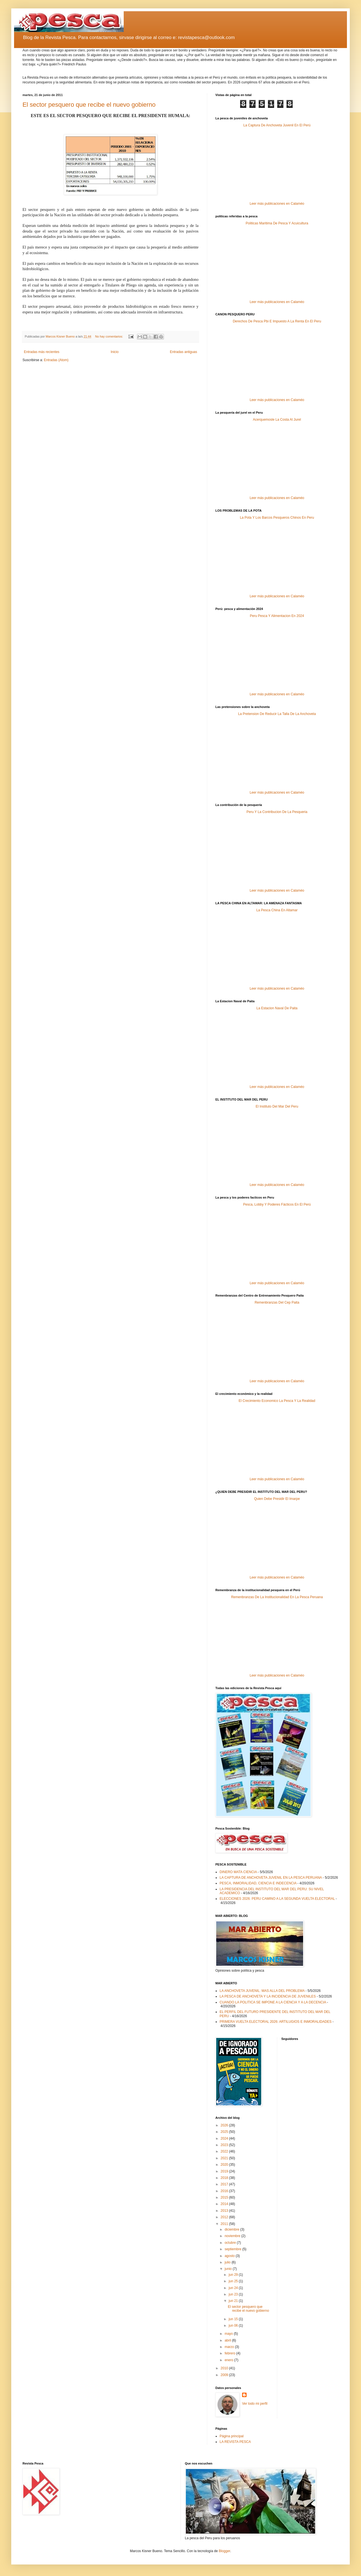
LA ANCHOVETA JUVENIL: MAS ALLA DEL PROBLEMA (262, 1991)
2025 (225, 2132)
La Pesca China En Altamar (277, 910)
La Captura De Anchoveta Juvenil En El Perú (277, 125)
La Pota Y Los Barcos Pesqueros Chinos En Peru (277, 518)
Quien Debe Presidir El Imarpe (277, 1499)
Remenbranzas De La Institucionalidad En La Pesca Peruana (277, 1597)
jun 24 (234, 2288)
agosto (230, 2256)
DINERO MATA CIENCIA (238, 1872)
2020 (225, 2165)
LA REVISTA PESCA (235, 2442)
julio (228, 2262)
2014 (225, 2204)
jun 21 (234, 2301)
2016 (225, 2191)
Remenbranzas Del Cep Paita (277, 1302)
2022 (225, 2151)
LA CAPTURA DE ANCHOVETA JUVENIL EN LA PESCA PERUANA (271, 1878)
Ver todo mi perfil (254, 2404)
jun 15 (234, 2319)
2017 (225, 2184)
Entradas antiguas (183, 352)
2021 (225, 2158)
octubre (231, 2243)
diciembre (232, 2229)
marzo (230, 2347)
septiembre (233, 2249)
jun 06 (234, 2325)
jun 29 (234, 2275)
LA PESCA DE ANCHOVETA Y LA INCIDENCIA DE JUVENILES (268, 1996)
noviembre (233, 2236)
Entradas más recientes (41, 352)
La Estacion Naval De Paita (276, 1008)
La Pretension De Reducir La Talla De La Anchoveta (277, 714)
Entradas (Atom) (56, 360)
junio (229, 2269)
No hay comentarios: (109, 336)
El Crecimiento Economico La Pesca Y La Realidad (277, 1401)
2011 (225, 2224)
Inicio (115, 352)
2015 (225, 2197)
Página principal (231, 2436)
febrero (230, 2353)
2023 (225, 2145)
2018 (225, 2178)
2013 (225, 2211)
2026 (225, 2125)
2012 (225, 2217)
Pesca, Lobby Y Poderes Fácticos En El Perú (277, 1204)
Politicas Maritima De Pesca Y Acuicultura (277, 223)
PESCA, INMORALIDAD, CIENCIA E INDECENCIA (258, 1883)
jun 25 (234, 2281)
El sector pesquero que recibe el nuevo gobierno (88, 104)
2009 (225, 2375)
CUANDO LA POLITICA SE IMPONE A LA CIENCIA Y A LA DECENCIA (273, 2002)
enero (229, 2360)
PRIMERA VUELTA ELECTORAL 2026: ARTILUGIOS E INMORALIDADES (275, 2022)
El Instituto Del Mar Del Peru (277, 1106)
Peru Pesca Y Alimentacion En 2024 (277, 616)
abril (228, 2340)
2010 (225, 2368)
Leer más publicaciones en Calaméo (277, 204)
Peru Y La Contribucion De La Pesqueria (277, 812)
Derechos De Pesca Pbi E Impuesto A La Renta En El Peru (277, 321)
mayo (229, 2334)
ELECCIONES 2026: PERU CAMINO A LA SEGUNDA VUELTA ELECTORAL (277, 1899)
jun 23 (234, 2294)
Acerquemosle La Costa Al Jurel (277, 420)
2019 (225, 2171)
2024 (225, 2138)
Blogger (224, 2551)
